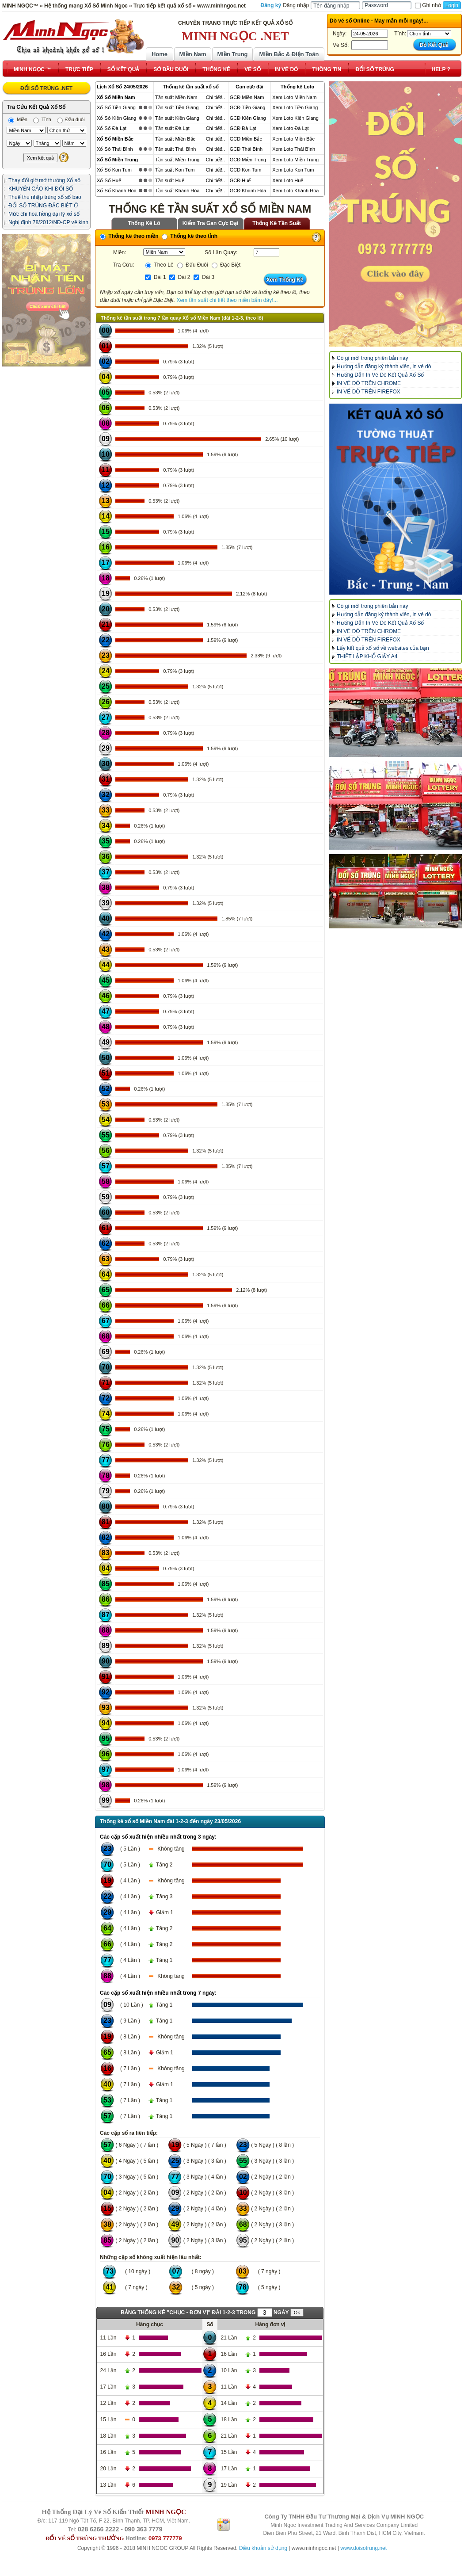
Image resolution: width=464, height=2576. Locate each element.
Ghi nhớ (428, 5)
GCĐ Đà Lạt (243, 128)
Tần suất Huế (169, 180)
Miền (17, 119)
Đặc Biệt (226, 265)
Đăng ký (271, 5)
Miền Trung (232, 54)
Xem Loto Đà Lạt (290, 128)
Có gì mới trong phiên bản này (372, 358)
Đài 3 (204, 277)
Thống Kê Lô (144, 223)
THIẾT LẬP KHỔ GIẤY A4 (367, 656)
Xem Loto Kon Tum (293, 169)
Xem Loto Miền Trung (295, 159)
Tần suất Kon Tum (175, 169)
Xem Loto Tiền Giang (295, 107)
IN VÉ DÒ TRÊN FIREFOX (368, 392)
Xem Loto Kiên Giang (295, 118)
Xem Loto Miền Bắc (293, 138)
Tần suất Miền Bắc (175, 138)
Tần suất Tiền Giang (177, 107)
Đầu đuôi (71, 119)
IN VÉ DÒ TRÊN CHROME (369, 383)
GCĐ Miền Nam (247, 97)
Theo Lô (159, 265)
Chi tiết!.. (215, 97)
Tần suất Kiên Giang (177, 118)
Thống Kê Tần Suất (276, 223)
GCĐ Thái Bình (246, 149)
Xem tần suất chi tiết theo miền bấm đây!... (227, 300)
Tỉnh (42, 119)
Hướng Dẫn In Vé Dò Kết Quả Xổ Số (380, 375)
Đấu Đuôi (192, 265)
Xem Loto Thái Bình (293, 149)
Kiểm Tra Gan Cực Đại (211, 223)
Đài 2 (179, 277)
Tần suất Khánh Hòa (177, 190)
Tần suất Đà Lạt (172, 128)
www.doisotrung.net (363, 2548)
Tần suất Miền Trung (177, 159)
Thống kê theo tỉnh (189, 236)
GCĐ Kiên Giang (248, 118)
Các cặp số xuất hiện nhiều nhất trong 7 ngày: (158, 1993)
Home (159, 54)
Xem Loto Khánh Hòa (295, 190)
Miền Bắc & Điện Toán (289, 54)
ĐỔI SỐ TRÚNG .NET (46, 88)
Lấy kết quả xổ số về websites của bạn (383, 648)
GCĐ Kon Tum (246, 169)
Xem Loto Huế (287, 180)
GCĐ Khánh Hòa (248, 190)
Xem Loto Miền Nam (294, 97)
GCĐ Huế (240, 180)
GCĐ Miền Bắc (246, 138)
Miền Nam (192, 54)
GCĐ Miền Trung (248, 159)
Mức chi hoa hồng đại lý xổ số (44, 214)
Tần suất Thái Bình (175, 149)
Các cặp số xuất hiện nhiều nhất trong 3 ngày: (158, 1837)
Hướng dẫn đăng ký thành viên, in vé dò (384, 366)
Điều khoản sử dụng (263, 2548)
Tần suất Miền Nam (176, 97)
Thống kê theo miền (129, 236)
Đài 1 (155, 277)
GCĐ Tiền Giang (248, 107)
